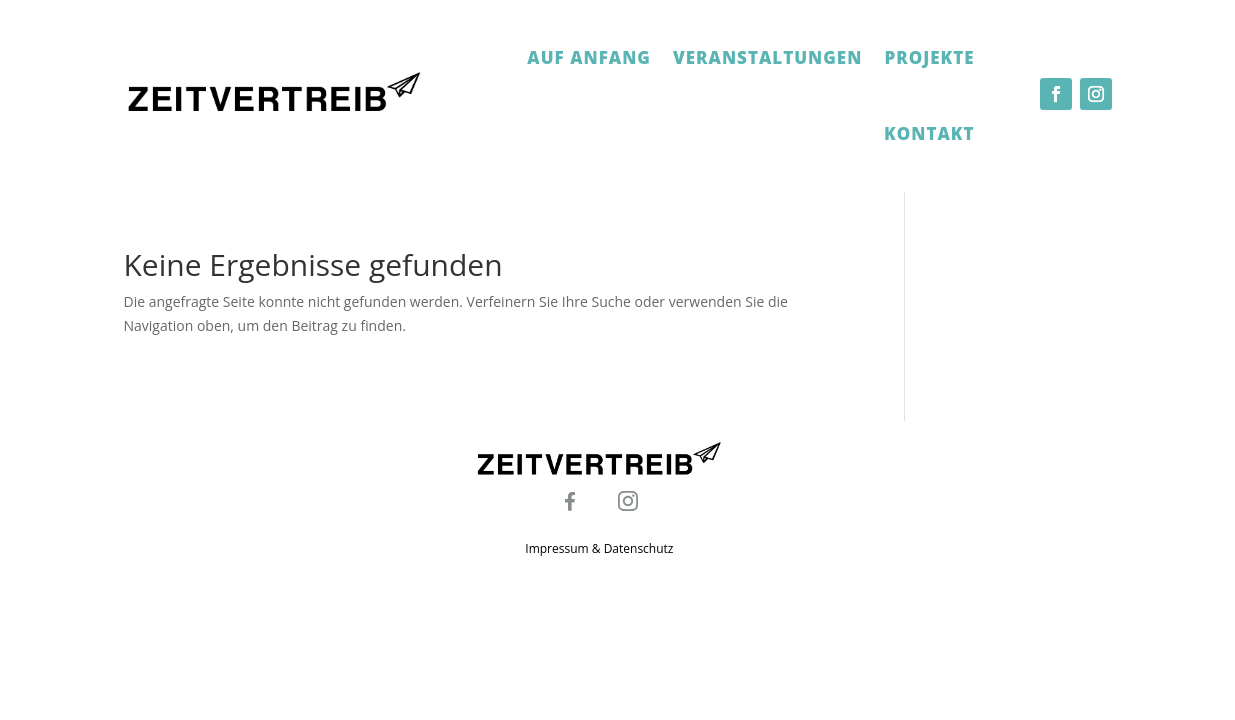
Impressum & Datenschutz (599, 548)
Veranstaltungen (767, 57)
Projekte (929, 57)
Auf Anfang (589, 57)
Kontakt (929, 133)
